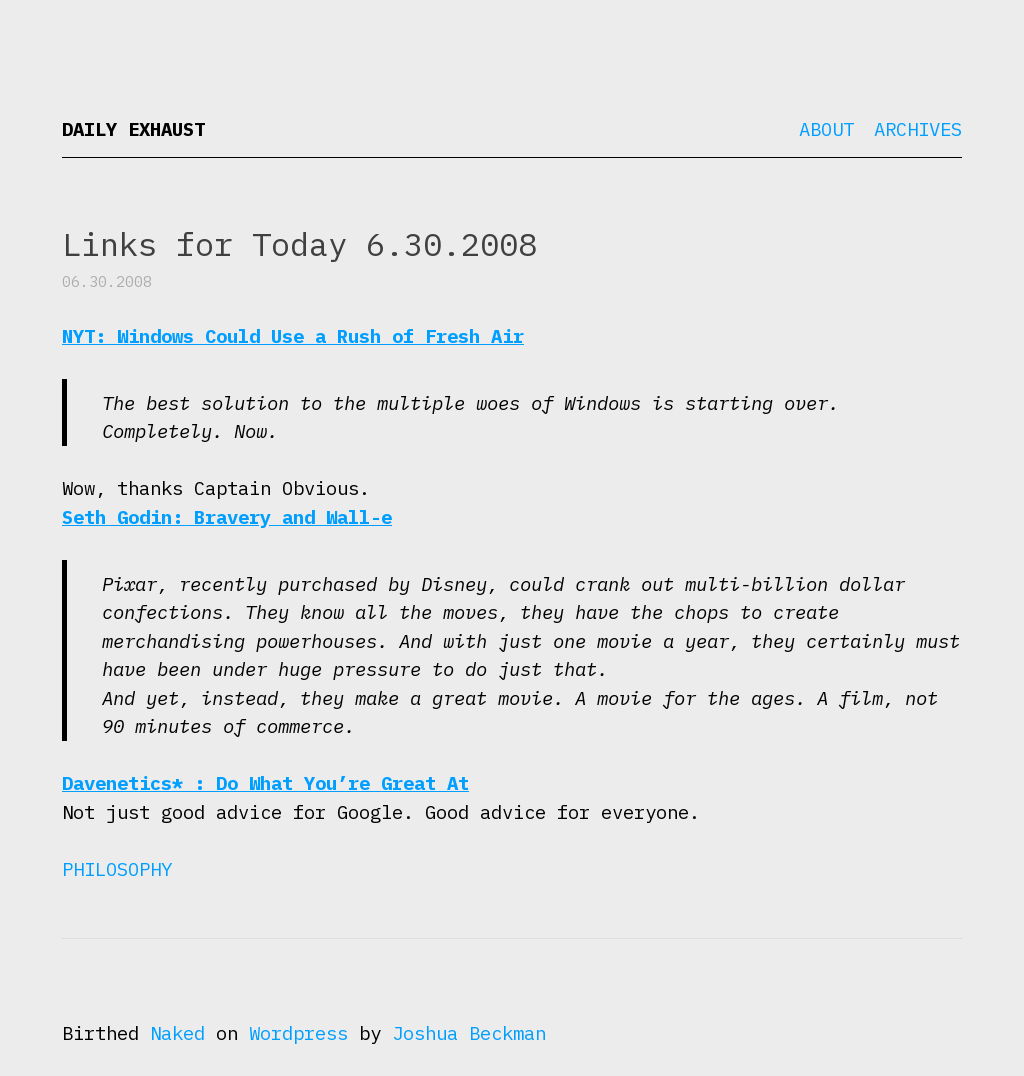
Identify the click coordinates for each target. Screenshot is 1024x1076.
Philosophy (117, 869)
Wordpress (298, 1033)
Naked (177, 1033)
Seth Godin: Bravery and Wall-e (227, 517)
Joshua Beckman (469, 1033)
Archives (918, 129)
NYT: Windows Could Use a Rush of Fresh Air (293, 336)
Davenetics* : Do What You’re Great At (265, 783)
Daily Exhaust (133, 129)
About (826, 129)
